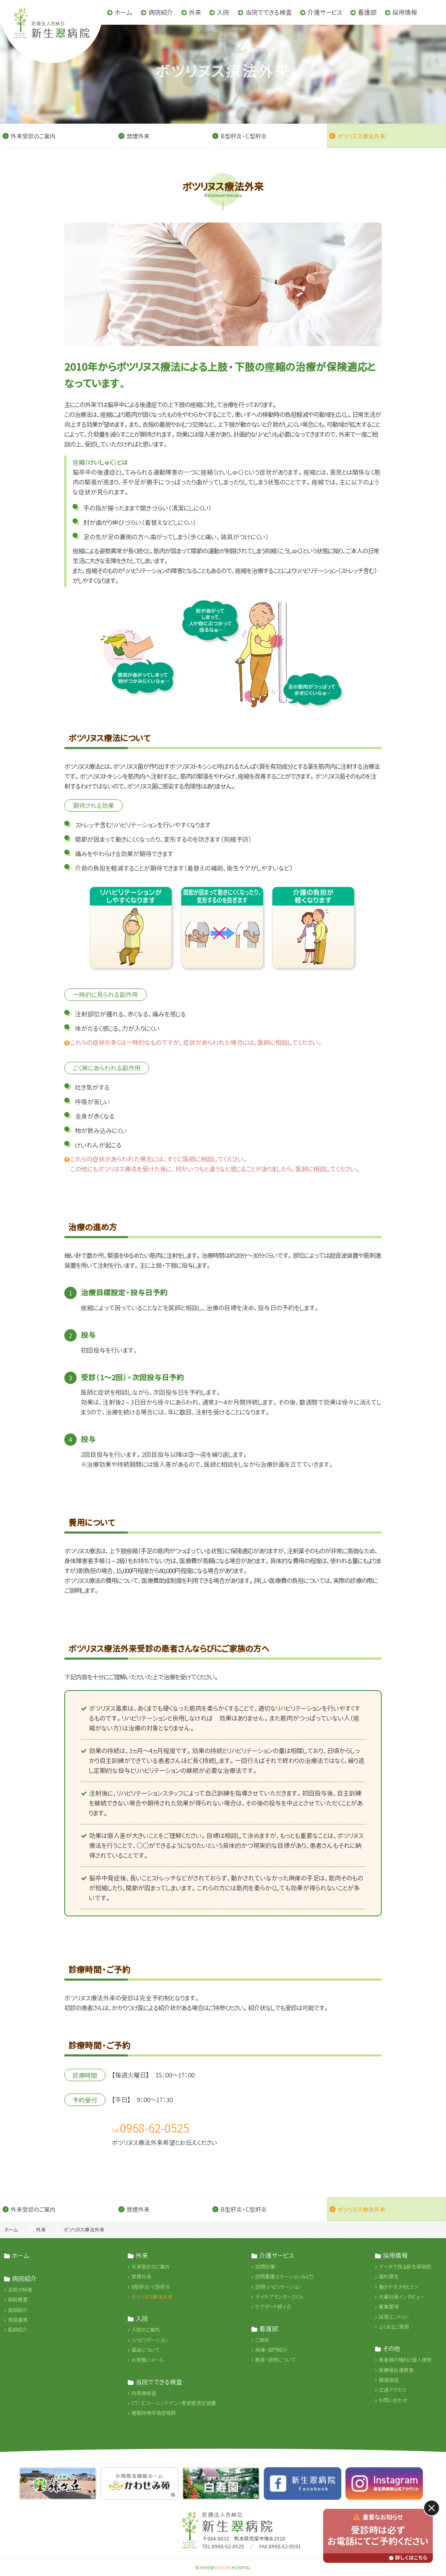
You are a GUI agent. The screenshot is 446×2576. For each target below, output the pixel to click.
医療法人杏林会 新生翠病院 (237, 2522)
